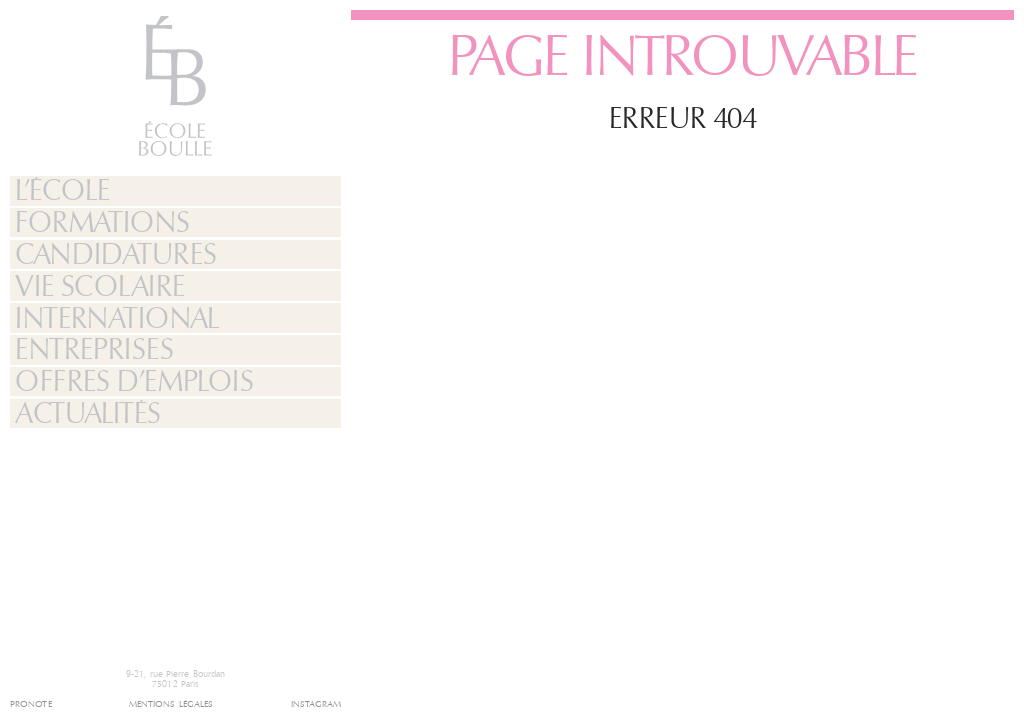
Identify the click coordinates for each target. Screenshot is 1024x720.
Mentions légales (171, 704)
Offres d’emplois (134, 382)
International (117, 319)
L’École (62, 191)
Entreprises (94, 350)
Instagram (316, 704)
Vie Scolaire (99, 287)
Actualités (87, 414)
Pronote (31, 704)
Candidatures (115, 255)
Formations (102, 223)
